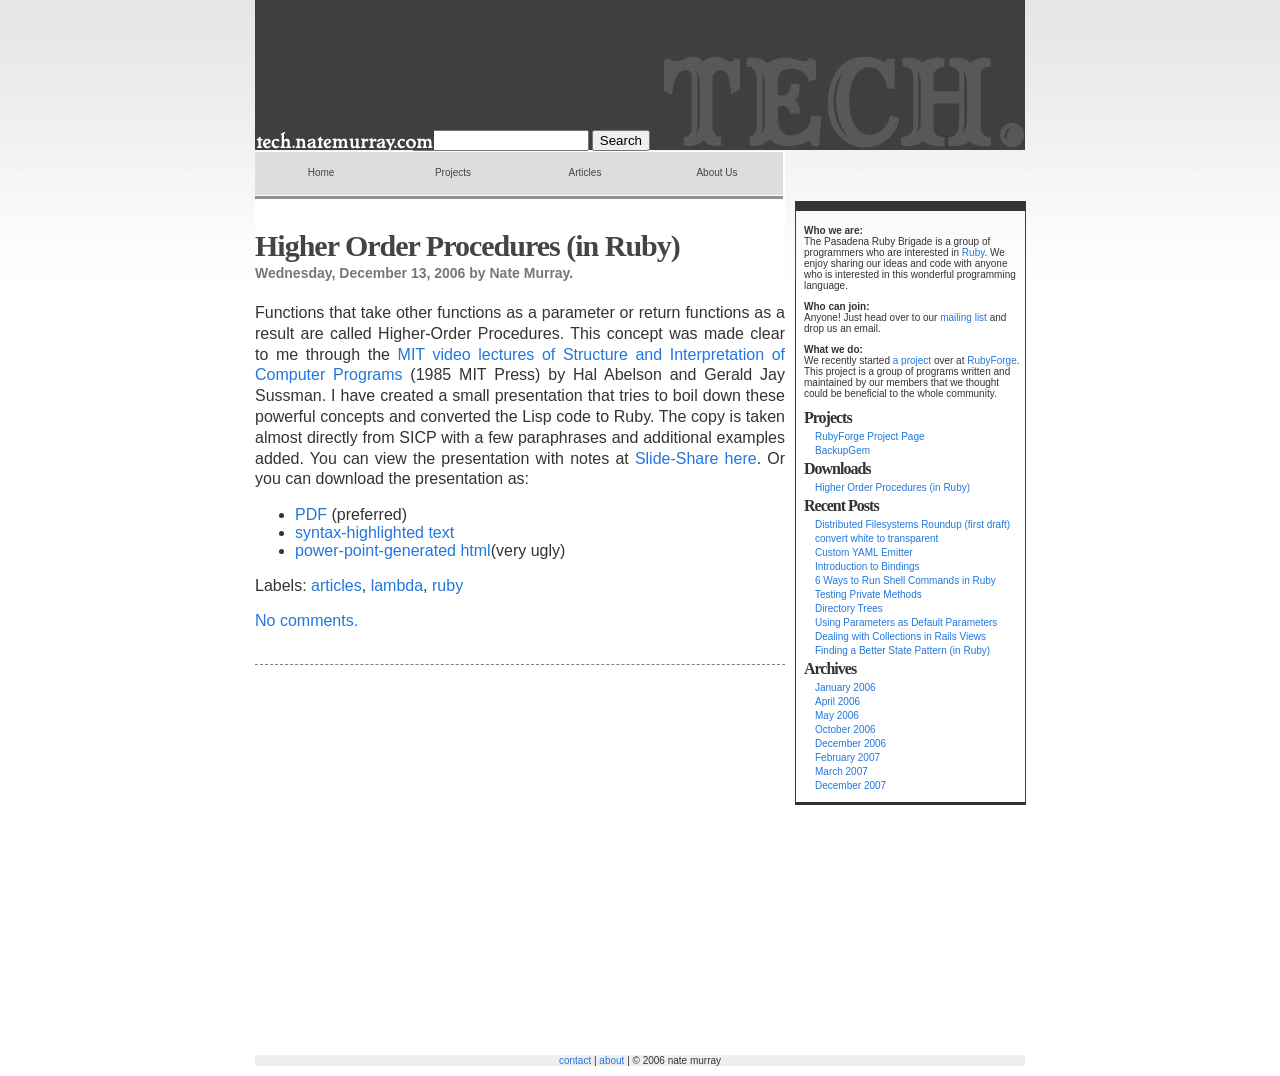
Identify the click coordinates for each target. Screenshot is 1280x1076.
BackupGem (842, 450)
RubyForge (991, 360)
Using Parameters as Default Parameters (906, 622)
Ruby (973, 252)
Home (321, 172)
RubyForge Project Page (870, 436)
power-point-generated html (393, 550)
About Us (716, 172)
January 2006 (845, 687)
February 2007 (847, 757)
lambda (397, 585)
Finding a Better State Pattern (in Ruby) (902, 650)
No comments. (306, 620)
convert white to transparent (876, 538)
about (611, 1060)
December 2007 (850, 785)
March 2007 (841, 771)
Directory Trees (849, 608)
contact (575, 1060)
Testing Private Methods (868, 594)
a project (912, 360)
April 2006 (837, 701)
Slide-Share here (696, 458)
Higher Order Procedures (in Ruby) (892, 487)
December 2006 (850, 743)
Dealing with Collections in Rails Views (900, 636)
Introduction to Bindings (867, 566)
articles (336, 585)
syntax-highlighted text (374, 532)
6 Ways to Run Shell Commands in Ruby (905, 580)
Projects (453, 172)
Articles (585, 172)
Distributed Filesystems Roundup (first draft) (912, 524)
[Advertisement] (855, 935)
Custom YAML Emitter (864, 552)
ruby (447, 585)
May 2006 (837, 715)
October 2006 (845, 729)
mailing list (963, 317)
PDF (311, 514)
